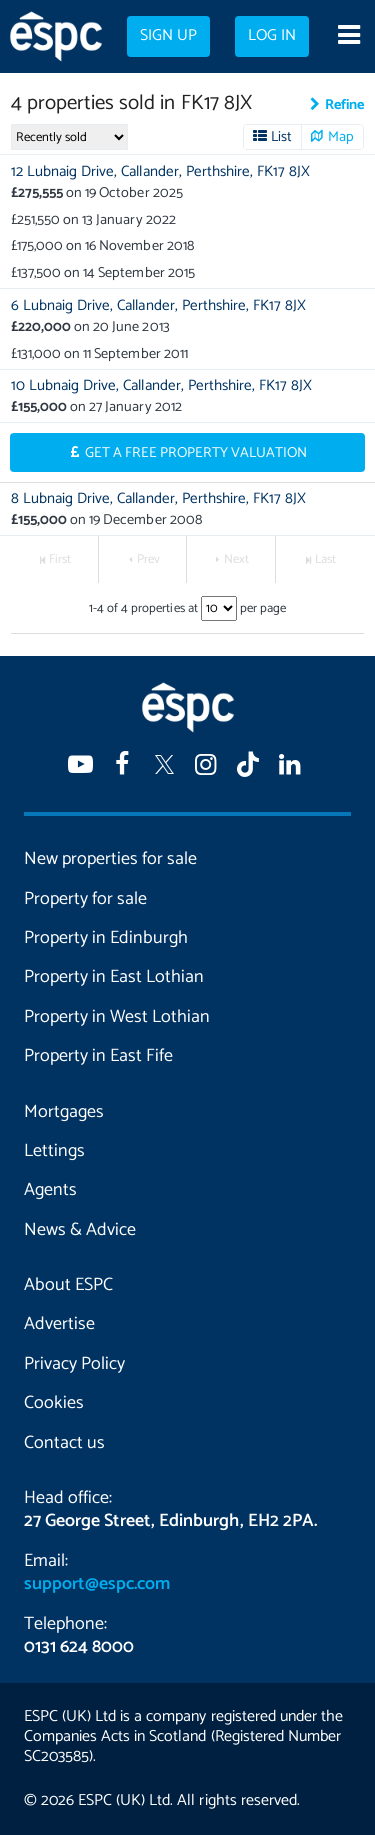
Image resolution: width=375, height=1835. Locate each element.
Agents (50, 1190)
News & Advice (80, 1230)
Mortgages (64, 1112)
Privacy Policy (74, 1364)
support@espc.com (97, 1584)
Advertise (59, 1324)
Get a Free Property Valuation (196, 453)
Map (341, 137)
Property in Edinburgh (106, 938)
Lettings (54, 1151)
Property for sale (85, 899)
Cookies (54, 1403)
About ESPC (68, 1285)
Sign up (168, 36)
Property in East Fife (98, 1056)
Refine (344, 105)
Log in (272, 36)
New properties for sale (110, 859)
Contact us (64, 1443)
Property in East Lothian (114, 977)
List (281, 137)
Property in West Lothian (117, 1017)
